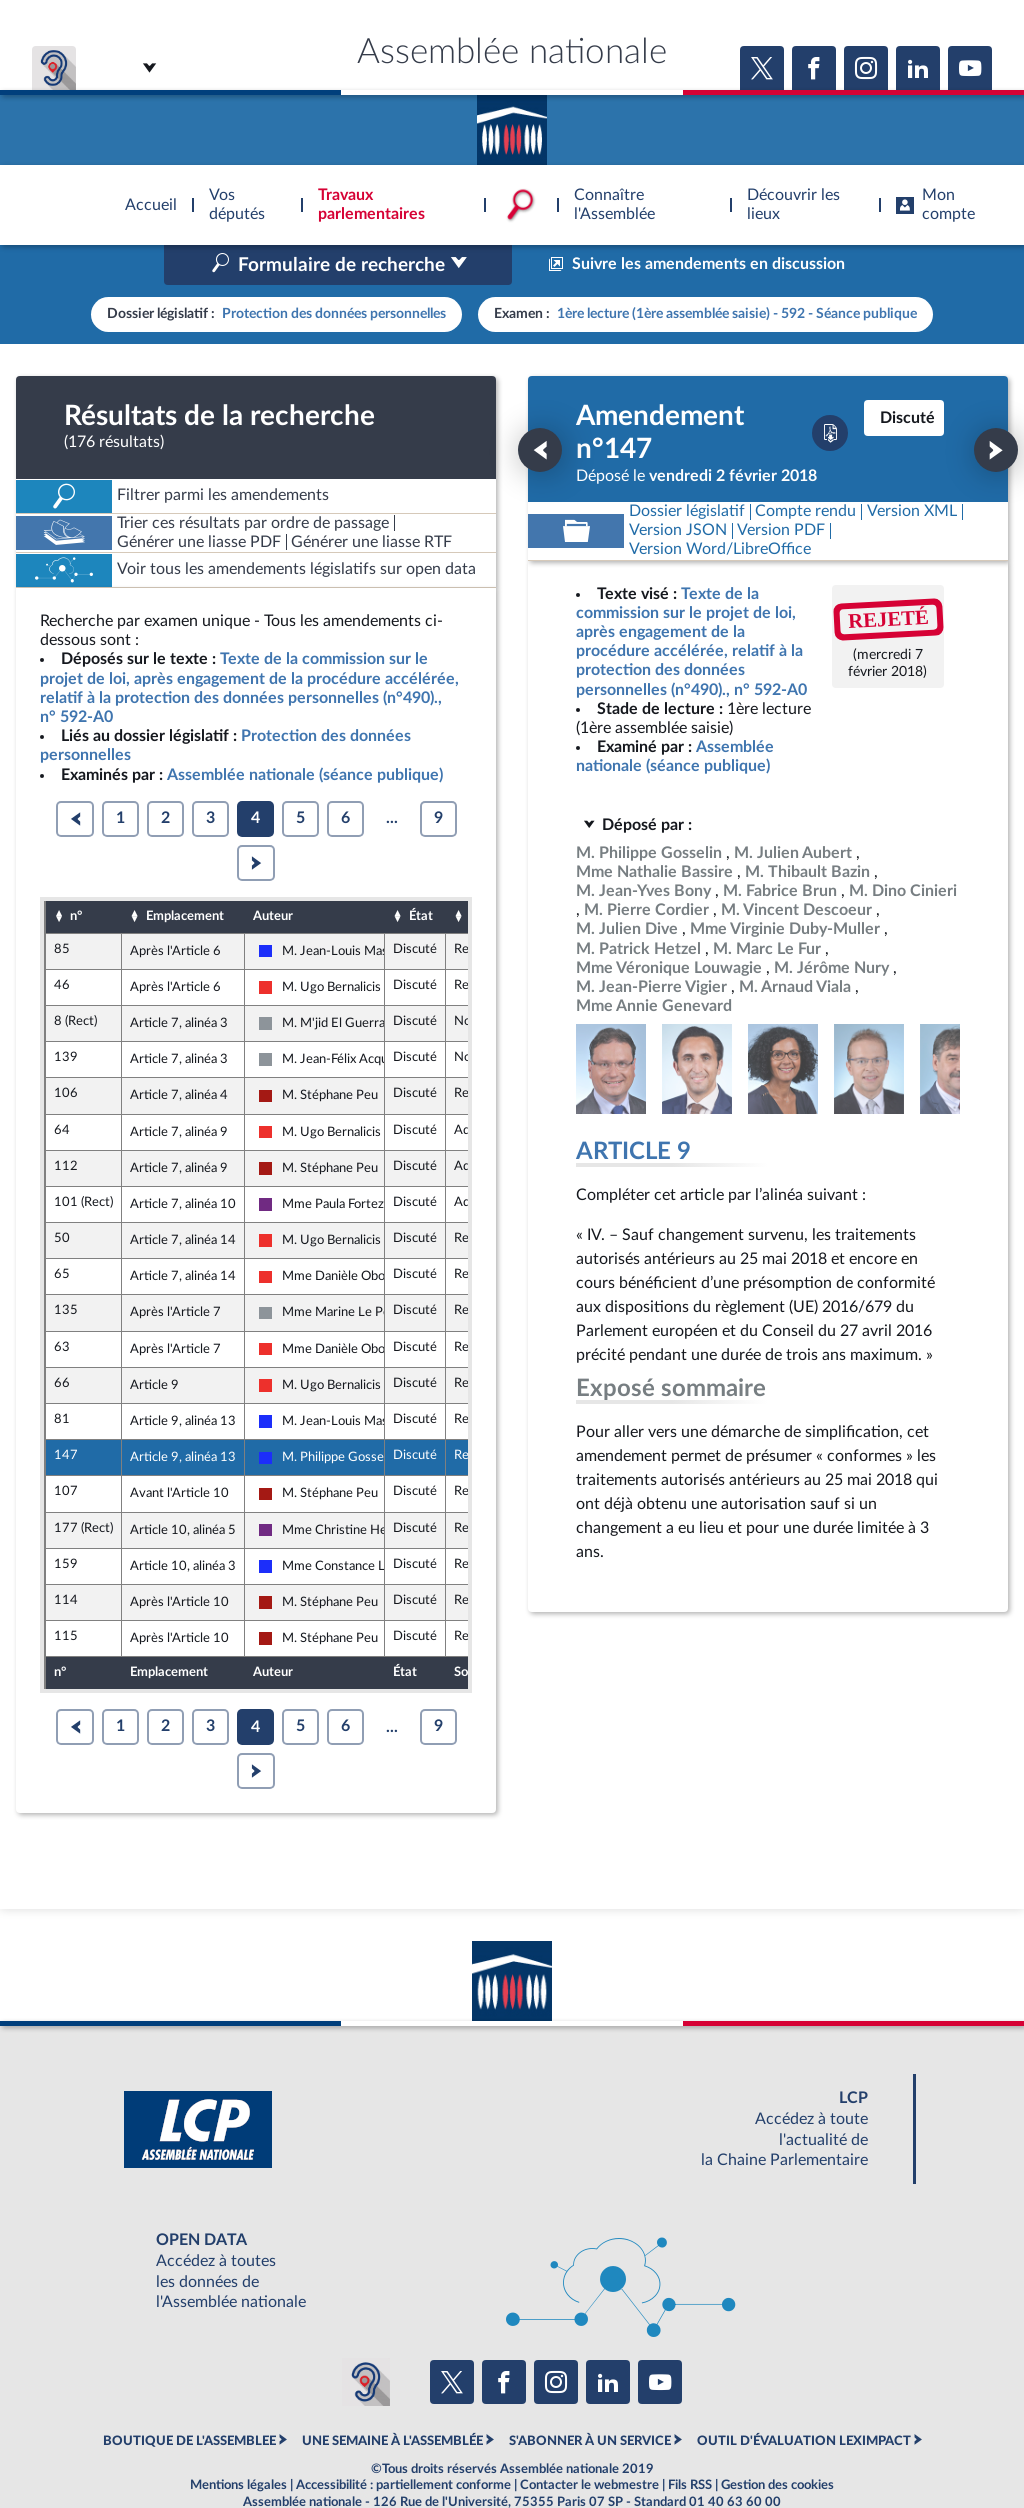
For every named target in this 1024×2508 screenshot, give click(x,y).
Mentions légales (238, 2442)
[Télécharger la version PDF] (830, 391)
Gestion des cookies (777, 2442)
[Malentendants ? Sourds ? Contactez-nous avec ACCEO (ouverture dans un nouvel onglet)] (366, 2340)
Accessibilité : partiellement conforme (403, 2442)
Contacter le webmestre (589, 2442)
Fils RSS (690, 2442)
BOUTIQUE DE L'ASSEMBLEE (189, 2398)
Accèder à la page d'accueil (512, 123)
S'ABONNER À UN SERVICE (590, 2398)
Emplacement (185, 874)
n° (76, 874)
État (421, 874)
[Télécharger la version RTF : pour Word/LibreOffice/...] (720, 507)
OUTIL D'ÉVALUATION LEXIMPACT (804, 2398)
